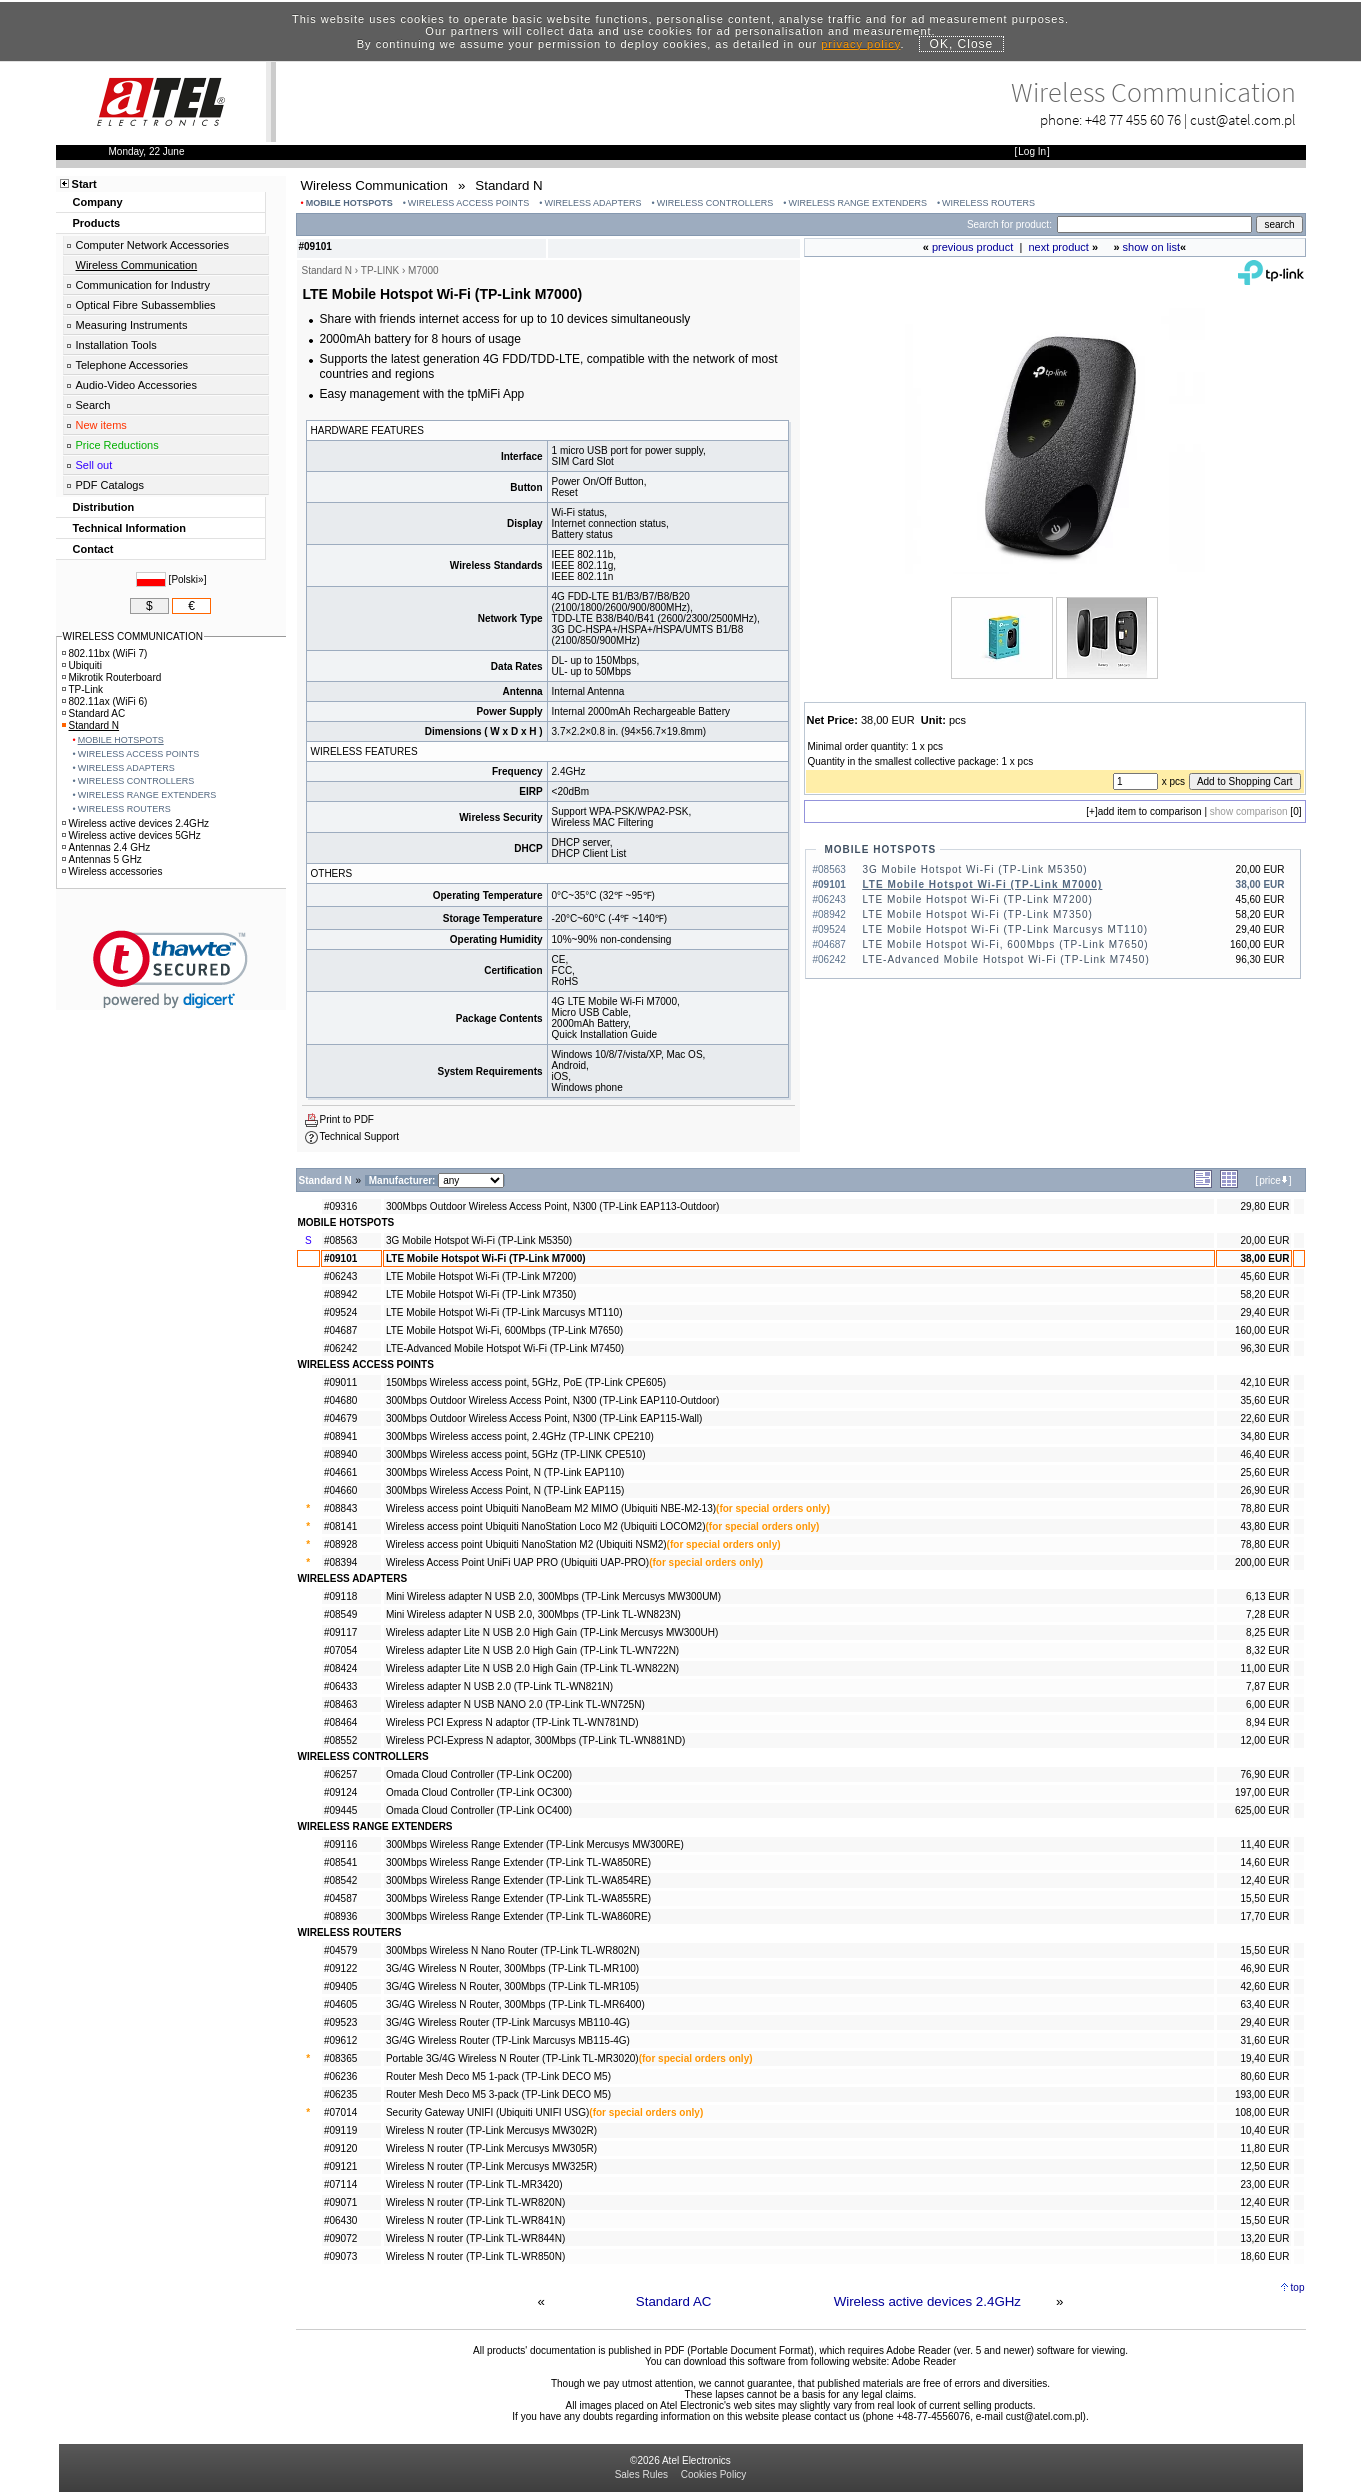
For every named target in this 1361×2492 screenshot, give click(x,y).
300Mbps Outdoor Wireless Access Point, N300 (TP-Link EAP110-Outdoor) (552, 1400)
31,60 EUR (1264, 2040)
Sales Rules (641, 2474)
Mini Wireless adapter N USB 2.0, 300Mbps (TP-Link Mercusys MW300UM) (553, 1596)
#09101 (340, 1258)
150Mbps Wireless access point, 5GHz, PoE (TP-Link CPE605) (526, 1382)
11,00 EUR (1264, 1668)
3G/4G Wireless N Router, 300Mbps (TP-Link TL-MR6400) (515, 2004)
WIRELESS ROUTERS (988, 203)
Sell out (94, 465)
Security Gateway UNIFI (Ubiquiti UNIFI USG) (487, 2112)
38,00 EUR (1264, 1258)
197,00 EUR (1262, 1792)
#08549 (340, 1614)
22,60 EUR (1264, 1418)
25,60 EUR (1264, 1472)
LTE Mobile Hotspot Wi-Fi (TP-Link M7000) (983, 884)
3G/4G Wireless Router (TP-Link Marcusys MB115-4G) (508, 2040)
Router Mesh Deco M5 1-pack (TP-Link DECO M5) (498, 2076)
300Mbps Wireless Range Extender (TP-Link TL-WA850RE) (518, 1862)
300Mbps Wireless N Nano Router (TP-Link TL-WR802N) (513, 1950)
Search (93, 405)
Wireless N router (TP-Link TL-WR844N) (475, 2238)
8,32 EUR (1267, 1650)
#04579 (340, 1950)
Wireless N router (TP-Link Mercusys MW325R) (491, 2166)
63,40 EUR (1264, 2004)
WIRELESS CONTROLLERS (715, 203)
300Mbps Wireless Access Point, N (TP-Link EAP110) (505, 1472)
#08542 (340, 1880)
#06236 (340, 2076)
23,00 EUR (1264, 2184)
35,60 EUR (1264, 1400)
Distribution (104, 507)
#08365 (340, 2058)
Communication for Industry (143, 285)
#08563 (340, 1240)
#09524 (340, 1312)
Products (97, 223)
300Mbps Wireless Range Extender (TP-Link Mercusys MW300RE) (535, 1844)
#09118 (340, 1596)
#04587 (340, 1898)
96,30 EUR (1264, 1348)
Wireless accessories (112, 871)
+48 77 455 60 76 (1133, 119)
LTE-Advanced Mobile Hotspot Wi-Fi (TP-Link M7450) (1006, 959)
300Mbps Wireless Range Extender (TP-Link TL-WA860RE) (518, 1916)
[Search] (1154, 224)
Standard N (91, 725)
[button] (170, 969)
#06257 (340, 1774)
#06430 (340, 2220)
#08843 (340, 1508)
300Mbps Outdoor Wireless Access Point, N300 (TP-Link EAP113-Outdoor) (552, 1206)
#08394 (340, 1562)
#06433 (340, 1686)
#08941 (340, 1436)
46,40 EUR (1264, 1454)
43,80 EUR (1264, 1526)
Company (98, 202)
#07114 (340, 2184)
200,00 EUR (1262, 1562)
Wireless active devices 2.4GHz (927, 2301)
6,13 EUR (1267, 1596)
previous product (972, 247)
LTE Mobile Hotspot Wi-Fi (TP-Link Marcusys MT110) (1006, 929)
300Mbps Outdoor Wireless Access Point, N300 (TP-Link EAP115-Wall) (544, 1418)
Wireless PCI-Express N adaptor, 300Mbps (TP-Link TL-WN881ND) (535, 1740)
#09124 (340, 1792)
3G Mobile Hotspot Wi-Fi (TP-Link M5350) (975, 869)
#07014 (340, 2112)
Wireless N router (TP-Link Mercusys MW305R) (491, 2148)
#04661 (340, 1472)
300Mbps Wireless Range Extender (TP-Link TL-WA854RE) (518, 1880)
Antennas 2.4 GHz (106, 847)
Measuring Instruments (132, 325)
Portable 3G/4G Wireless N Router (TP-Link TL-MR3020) (512, 2058)
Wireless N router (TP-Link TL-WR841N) (475, 2220)
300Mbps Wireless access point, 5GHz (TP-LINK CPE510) (516, 1454)
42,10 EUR (1264, 1382)
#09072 (340, 2238)
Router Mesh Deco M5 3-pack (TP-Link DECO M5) (498, 2094)
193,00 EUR (1262, 2094)
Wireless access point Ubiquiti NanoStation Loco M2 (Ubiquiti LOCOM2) (546, 1526)
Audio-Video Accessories (136, 385)
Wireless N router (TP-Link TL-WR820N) (475, 2202)
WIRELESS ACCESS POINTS (469, 203)
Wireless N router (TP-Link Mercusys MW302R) (491, 2130)
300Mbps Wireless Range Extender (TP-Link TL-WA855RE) (518, 1898)
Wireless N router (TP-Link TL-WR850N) (475, 2256)
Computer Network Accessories (152, 245)
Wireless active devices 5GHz (131, 835)
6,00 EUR (1267, 1704)
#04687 (340, 1330)
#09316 (340, 1206)
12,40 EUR (1264, 1880)
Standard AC (674, 2301)
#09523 (340, 2022)
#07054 (340, 1650)
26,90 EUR (1264, 1490)
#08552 (340, 1740)
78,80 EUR (1264, 1508)
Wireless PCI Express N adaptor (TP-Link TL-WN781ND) (512, 1722)
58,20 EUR (1264, 1294)
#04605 (340, 2004)
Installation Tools (116, 345)
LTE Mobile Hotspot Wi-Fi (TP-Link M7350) (978, 914)
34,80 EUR (1264, 1436)
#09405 (340, 1986)
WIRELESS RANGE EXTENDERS (857, 203)
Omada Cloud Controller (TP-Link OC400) (479, 1810)
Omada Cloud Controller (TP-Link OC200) (479, 1774)
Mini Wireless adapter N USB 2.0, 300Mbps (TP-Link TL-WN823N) (533, 1614)
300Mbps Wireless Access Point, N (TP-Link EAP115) (505, 1490)
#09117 (340, 1632)
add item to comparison (1150, 811)
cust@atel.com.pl (1243, 119)
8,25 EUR (1267, 1632)
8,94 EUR (1267, 1722)
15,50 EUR (1264, 1898)
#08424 (340, 1668)
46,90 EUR (1264, 1968)
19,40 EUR (1264, 2058)
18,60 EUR (1264, 2256)
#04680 (340, 1400)
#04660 (340, 1490)
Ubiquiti (82, 665)
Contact (93, 549)
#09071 (340, 2202)
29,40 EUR (1264, 1312)
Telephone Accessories (132, 365)
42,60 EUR (1264, 1986)
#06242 (340, 1348)
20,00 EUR (1264, 1240)
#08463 (340, 1704)
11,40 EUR (1264, 1844)
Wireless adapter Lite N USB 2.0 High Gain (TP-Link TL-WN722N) (532, 1650)
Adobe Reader (923, 2361)
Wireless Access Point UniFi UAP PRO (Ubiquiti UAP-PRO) (517, 1562)
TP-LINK (380, 270)
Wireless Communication (137, 265)
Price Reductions (117, 445)
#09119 (340, 2130)
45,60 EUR (1264, 1276)
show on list (1151, 247)
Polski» (187, 579)
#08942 (340, 1294)
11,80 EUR (1264, 2148)
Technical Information (129, 528)
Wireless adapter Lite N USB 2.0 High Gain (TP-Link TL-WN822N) (532, 1668)
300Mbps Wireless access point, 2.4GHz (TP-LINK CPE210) (520, 1436)
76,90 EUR (1264, 1774)
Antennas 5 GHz (102, 859)
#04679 (340, 1418)
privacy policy (860, 44)
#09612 (340, 2040)
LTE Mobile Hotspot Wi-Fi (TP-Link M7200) (978, 899)
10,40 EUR (1264, 2130)
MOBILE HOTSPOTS (349, 203)
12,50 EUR (1264, 2166)
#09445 (340, 1810)
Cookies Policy (714, 2474)
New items (101, 425)
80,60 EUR (1264, 2076)
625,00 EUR (1262, 1810)
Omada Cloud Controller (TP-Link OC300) (479, 1792)
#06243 (340, 1276)
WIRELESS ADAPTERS (593, 203)
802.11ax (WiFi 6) (105, 701)
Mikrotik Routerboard (112, 677)
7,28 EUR (1267, 1614)
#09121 (340, 2166)
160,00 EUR (1262, 1330)
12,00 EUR (1264, 1740)
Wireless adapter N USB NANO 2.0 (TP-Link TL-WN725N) (515, 1704)
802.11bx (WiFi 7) (105, 653)
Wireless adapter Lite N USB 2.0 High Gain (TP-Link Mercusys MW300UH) (552, 1632)
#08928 (340, 1544)
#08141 (340, 1526)
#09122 (340, 1968)
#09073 (340, 2256)
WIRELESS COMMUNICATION (133, 636)
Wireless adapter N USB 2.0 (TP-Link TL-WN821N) (499, 1686)
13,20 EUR (1264, 2238)
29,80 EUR (1264, 1206)
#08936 (340, 1916)
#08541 (340, 1862)
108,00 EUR (1262, 2112)
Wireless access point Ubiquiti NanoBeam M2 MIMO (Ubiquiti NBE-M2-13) (551, 1508)
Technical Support (360, 1136)
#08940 (340, 1454)
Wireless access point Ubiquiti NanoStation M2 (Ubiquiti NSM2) (526, 1544)
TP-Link (82, 689)
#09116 (340, 1844)
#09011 (340, 1382)
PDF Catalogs (110, 485)
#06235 (340, 2094)
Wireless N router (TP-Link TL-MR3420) (474, 2184)
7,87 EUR (1267, 1686)
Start (84, 184)
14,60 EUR (1264, 1862)
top (1298, 2287)
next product (1058, 247)
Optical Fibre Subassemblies (146, 305)
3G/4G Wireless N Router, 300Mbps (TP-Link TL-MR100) (512, 1968)
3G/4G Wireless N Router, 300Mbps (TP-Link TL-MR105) (512, 1986)
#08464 (340, 1722)
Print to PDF (347, 1119)
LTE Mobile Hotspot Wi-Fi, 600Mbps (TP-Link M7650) (1006, 944)
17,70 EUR (1264, 1916)
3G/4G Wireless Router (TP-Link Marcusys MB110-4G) (508, 2022)
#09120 (340, 2148)
